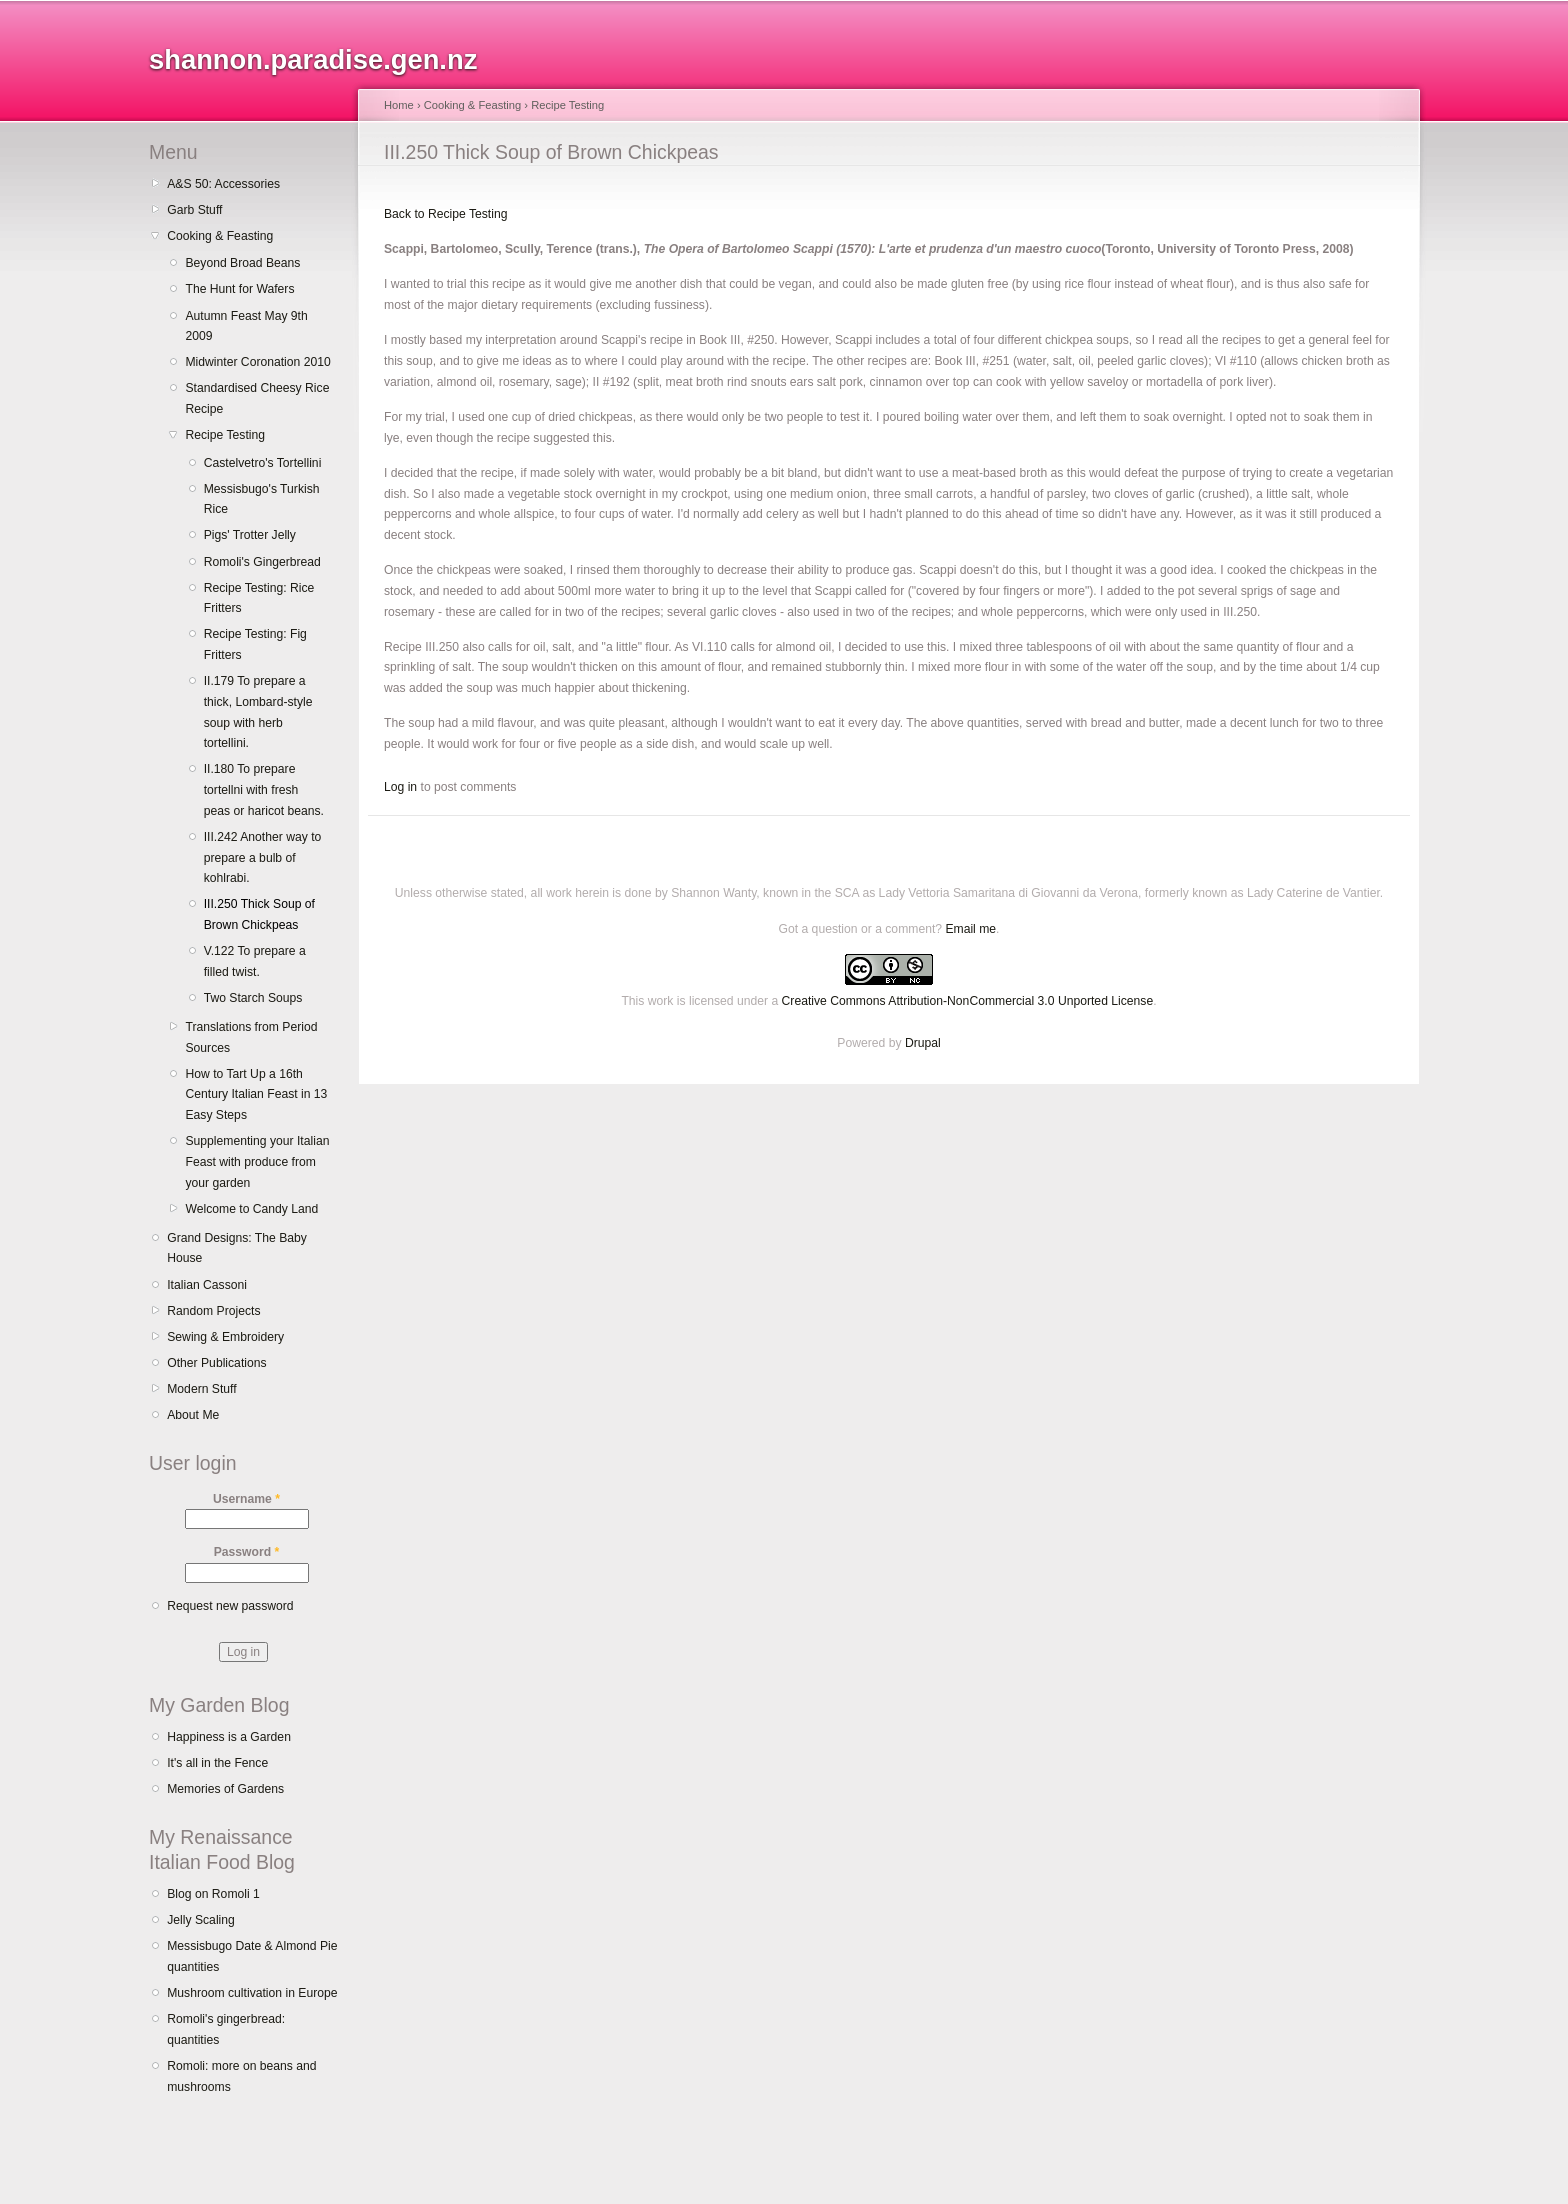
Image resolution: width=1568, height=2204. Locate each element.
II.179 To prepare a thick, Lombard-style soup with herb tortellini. (258, 712)
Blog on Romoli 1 (213, 1894)
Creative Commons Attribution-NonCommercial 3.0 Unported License (968, 1001)
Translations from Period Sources (251, 1037)
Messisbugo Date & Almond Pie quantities (252, 1956)
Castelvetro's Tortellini (263, 463)
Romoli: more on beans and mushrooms (241, 2076)
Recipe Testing (225, 435)
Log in (400, 787)
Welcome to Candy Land (251, 1209)
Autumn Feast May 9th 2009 (246, 326)
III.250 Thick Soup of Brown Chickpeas (259, 914)
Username (246, 1499)
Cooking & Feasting (220, 236)
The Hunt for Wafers (239, 289)
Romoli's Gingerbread (262, 562)
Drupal (923, 1043)
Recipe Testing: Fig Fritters (255, 644)
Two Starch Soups (253, 998)
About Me (193, 1415)
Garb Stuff (194, 210)
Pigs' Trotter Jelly (250, 535)
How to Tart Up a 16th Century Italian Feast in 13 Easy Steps (256, 1094)
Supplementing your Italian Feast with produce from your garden (257, 1161)
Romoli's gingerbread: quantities (226, 2029)
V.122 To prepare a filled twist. (255, 961)
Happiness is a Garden (229, 1737)
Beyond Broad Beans (242, 263)
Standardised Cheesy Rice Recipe (257, 398)
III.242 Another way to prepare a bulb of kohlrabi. (263, 857)
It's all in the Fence (217, 1763)
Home (399, 105)
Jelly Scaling (201, 1920)
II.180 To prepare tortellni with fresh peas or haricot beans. (264, 789)
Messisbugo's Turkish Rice (262, 499)
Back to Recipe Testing (445, 214)
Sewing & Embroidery (225, 1337)
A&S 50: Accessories (223, 184)
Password (247, 1552)
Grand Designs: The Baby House (237, 1248)
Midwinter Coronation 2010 (257, 362)
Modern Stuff (201, 1389)
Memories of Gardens (225, 1789)
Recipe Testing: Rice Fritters (259, 598)
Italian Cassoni (207, 1285)
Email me (970, 929)
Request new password (230, 1606)
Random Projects (213, 1311)
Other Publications (216, 1363)
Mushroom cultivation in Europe (252, 1993)
